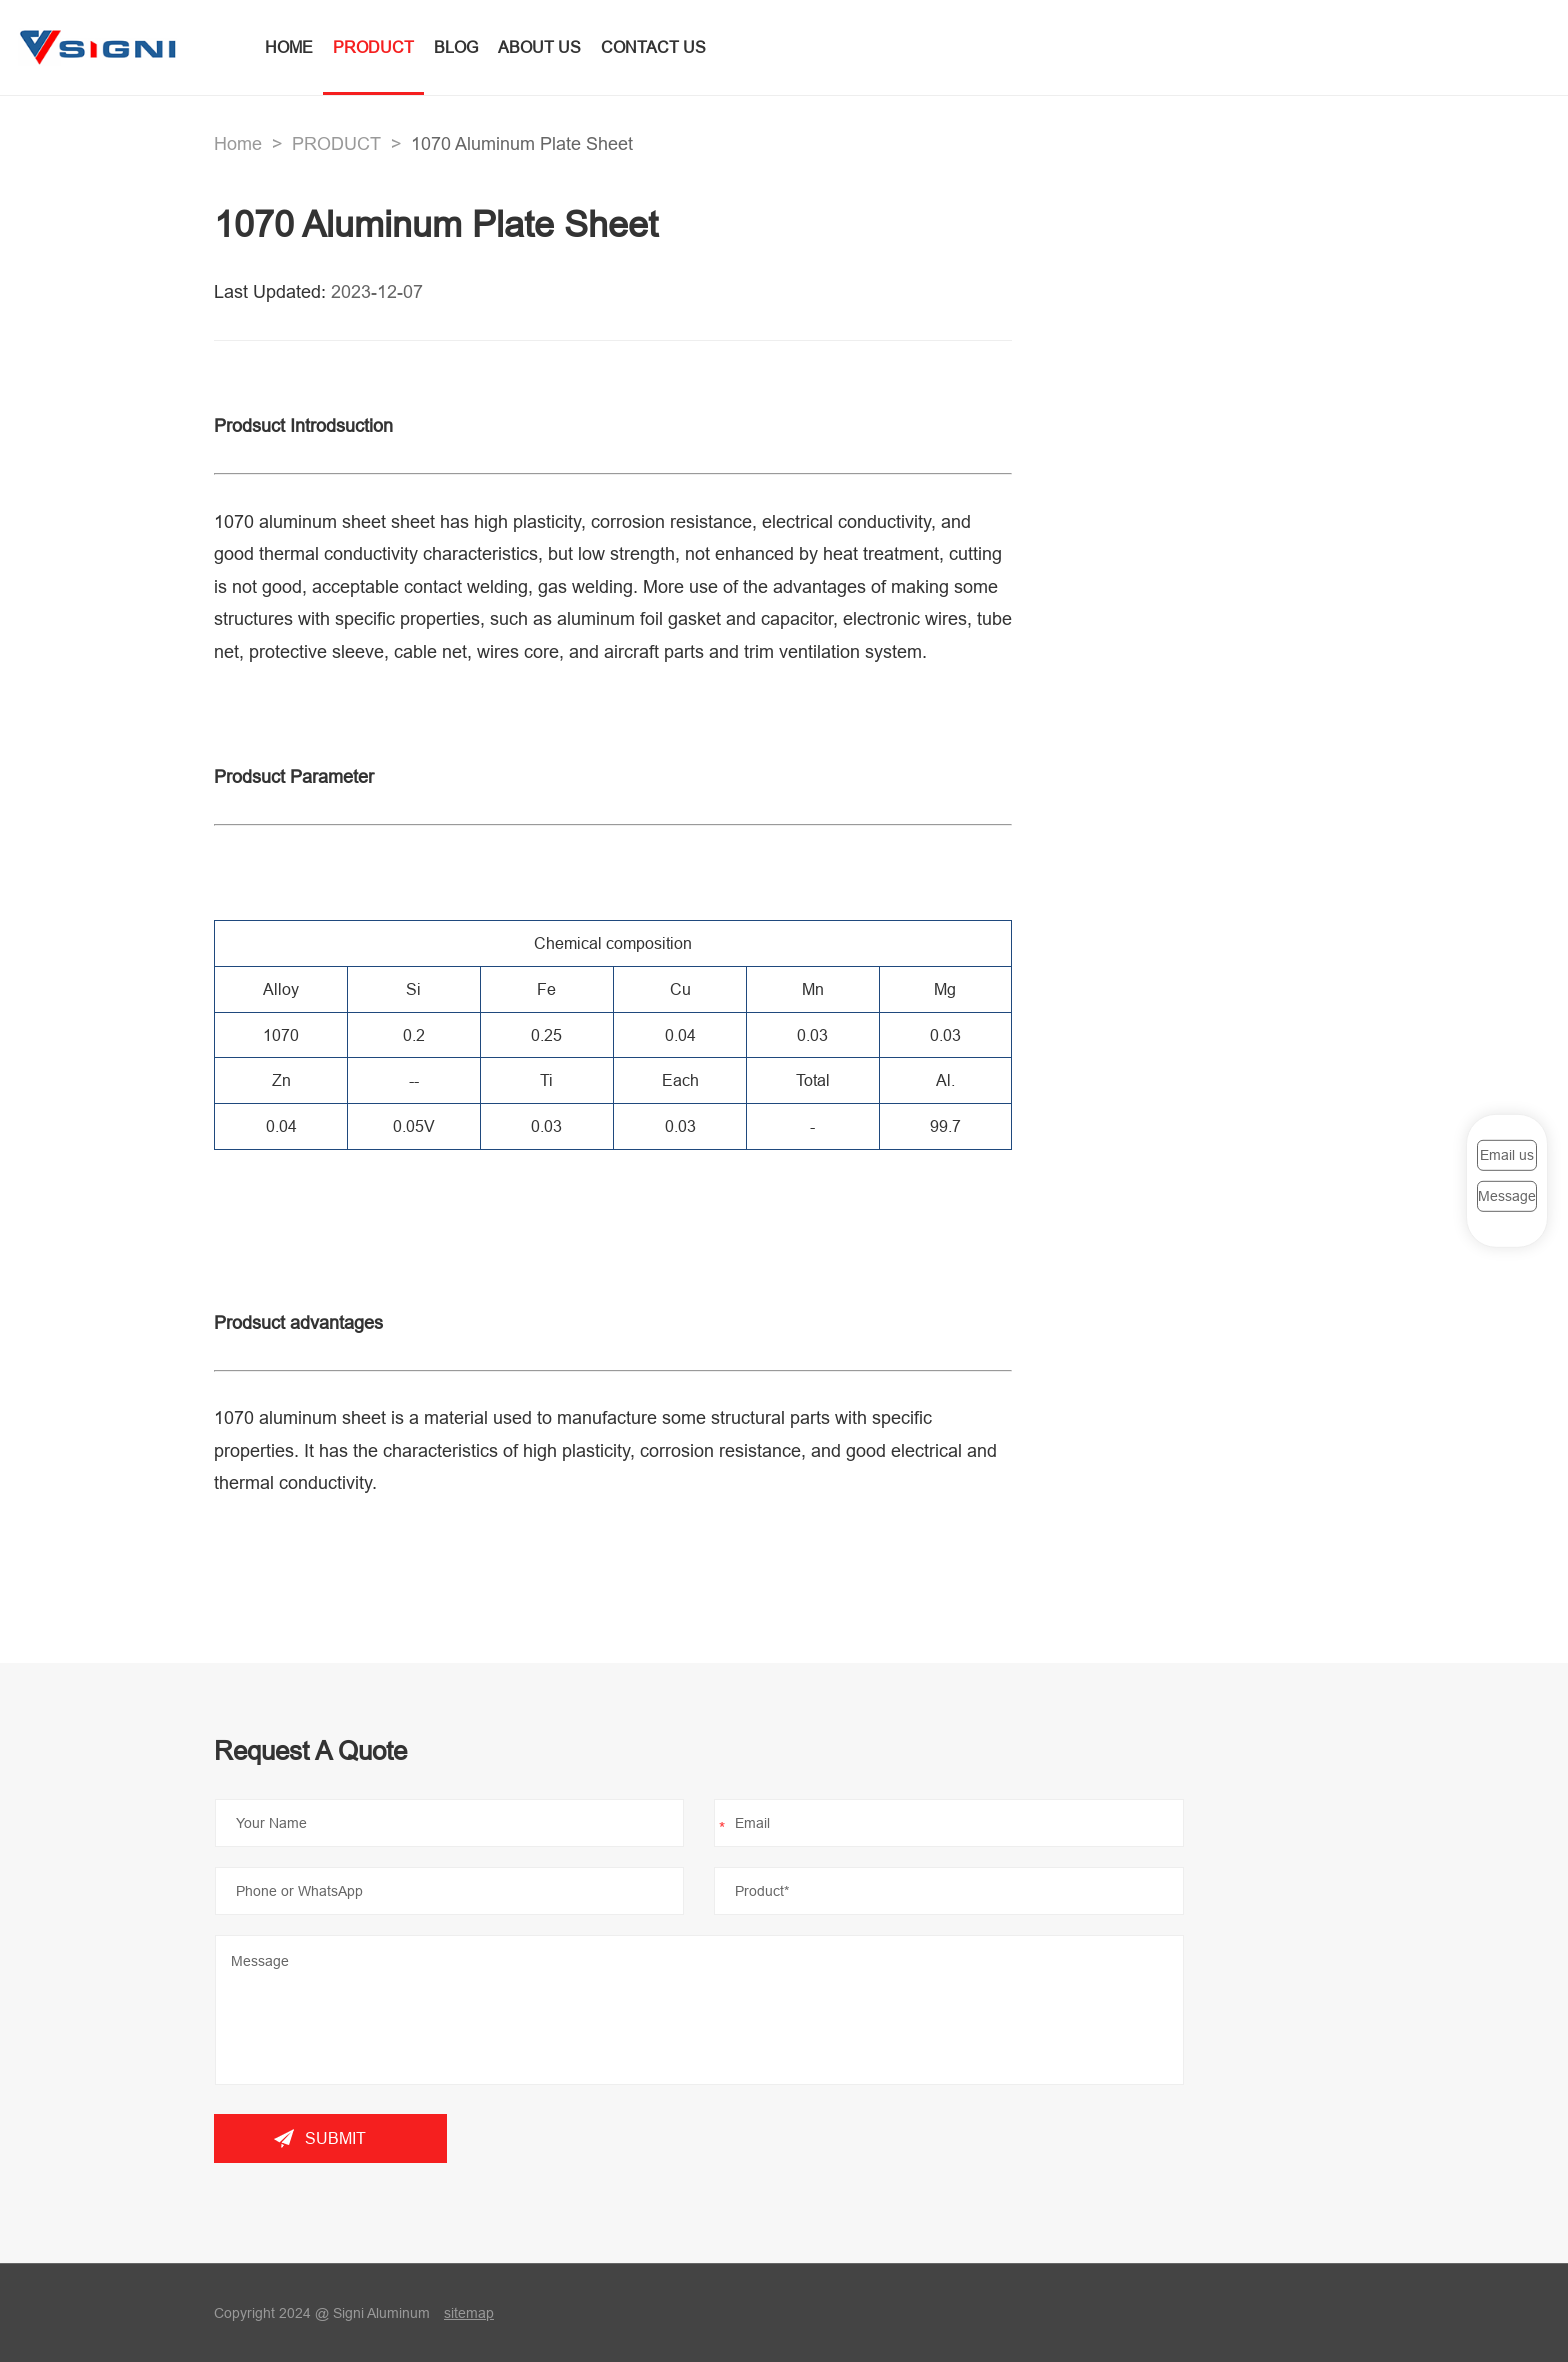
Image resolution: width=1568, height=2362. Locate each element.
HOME (289, 47)
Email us (1507, 1155)
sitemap (469, 2313)
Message (1507, 1196)
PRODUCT (373, 47)
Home (238, 143)
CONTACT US (653, 47)
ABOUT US (539, 47)
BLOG (456, 47)
